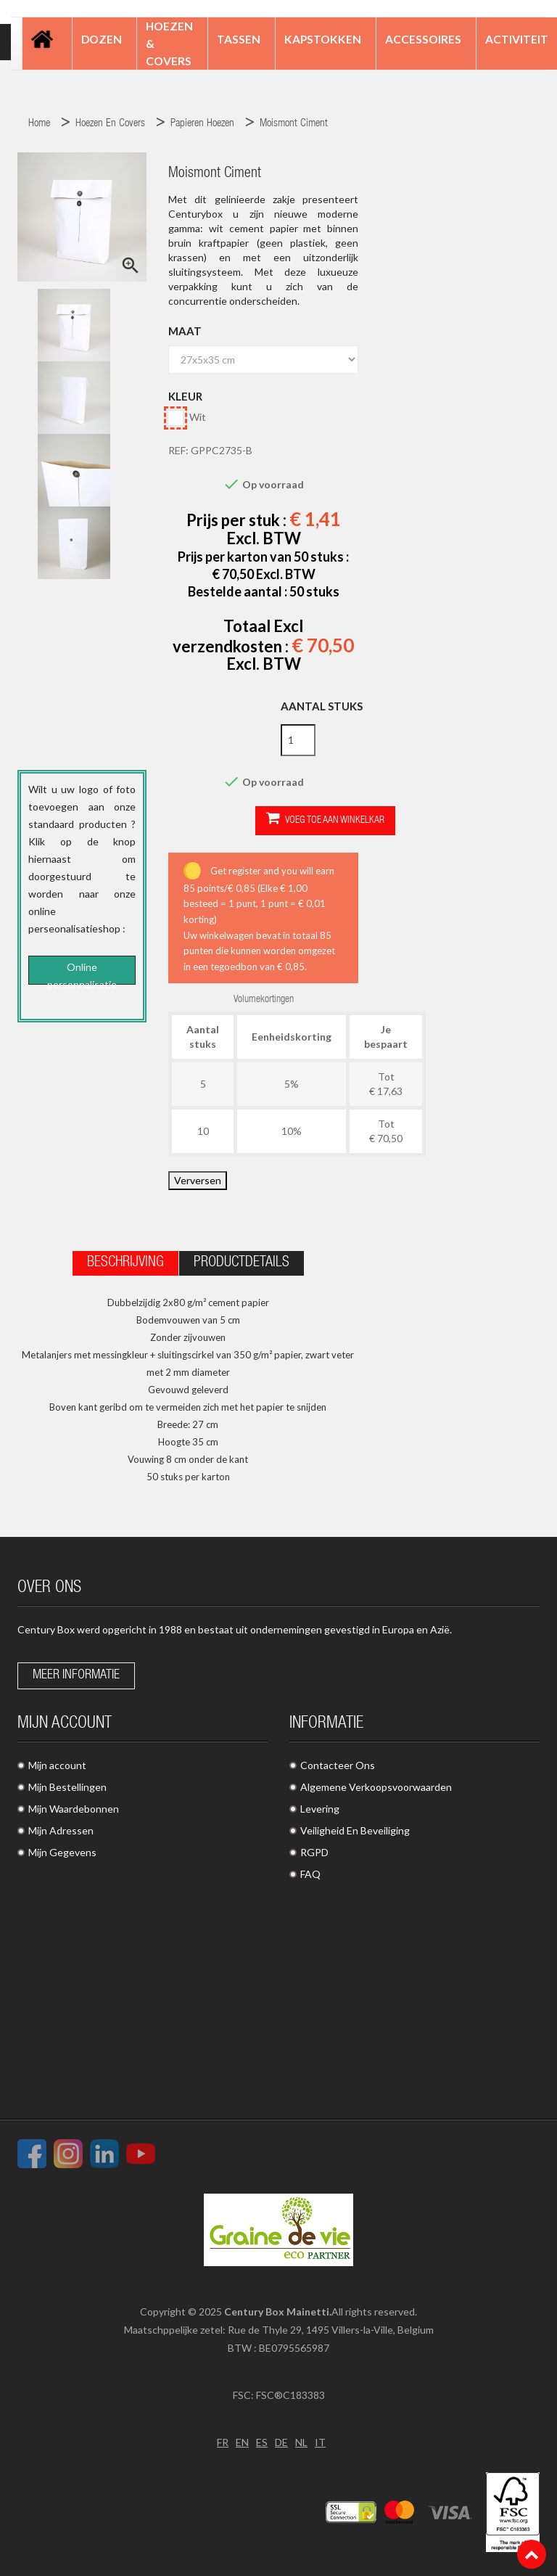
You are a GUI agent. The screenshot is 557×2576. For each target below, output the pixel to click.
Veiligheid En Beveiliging (355, 1830)
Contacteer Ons (337, 1765)
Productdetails (241, 1263)
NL (301, 2442)
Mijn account (57, 1765)
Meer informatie (76, 1675)
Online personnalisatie (82, 973)
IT (320, 2442)
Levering (319, 1808)
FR (222, 2442)
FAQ (310, 1874)
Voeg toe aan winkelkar (325, 819)
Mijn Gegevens (62, 1852)
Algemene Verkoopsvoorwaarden (376, 1787)
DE (281, 2442)
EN (242, 2442)
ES (262, 2442)
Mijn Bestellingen (67, 1787)
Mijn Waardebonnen (73, 1808)
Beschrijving (125, 1263)
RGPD (314, 1852)
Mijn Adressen (61, 1830)
